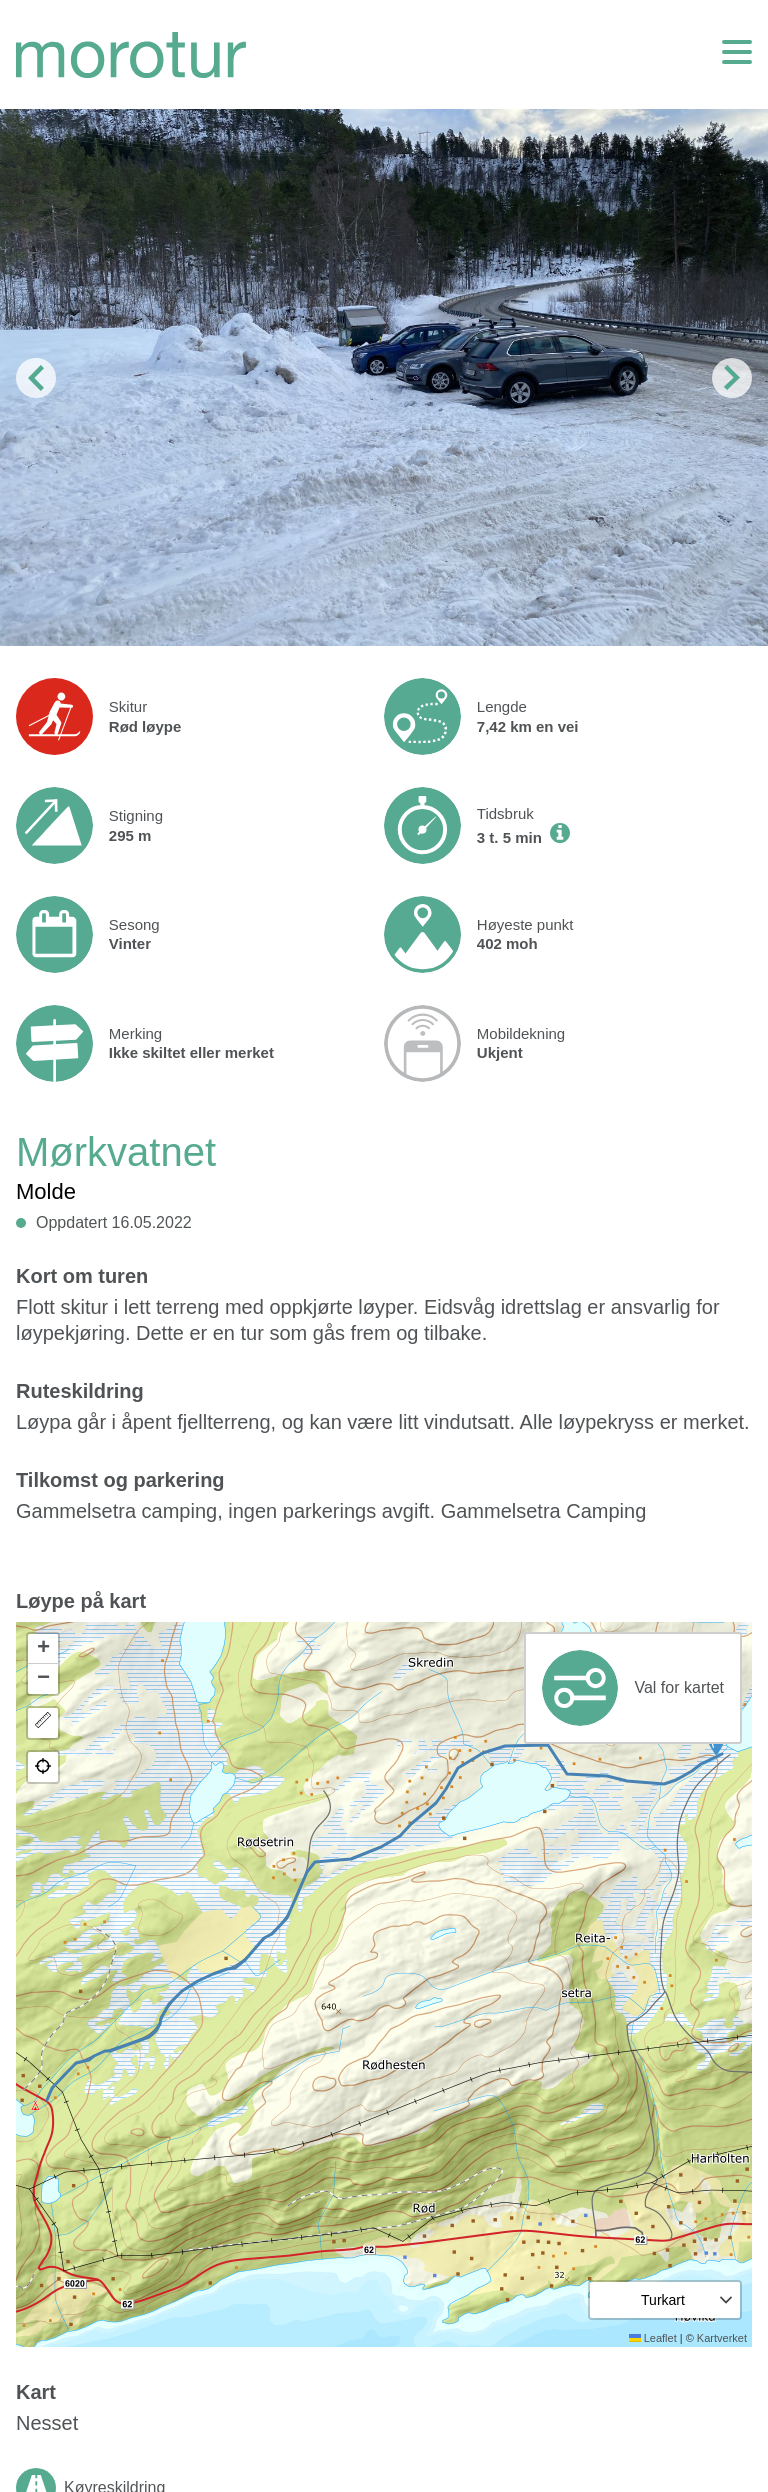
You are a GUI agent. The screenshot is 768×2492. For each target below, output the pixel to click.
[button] (43, 1649)
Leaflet (653, 2338)
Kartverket (722, 2338)
